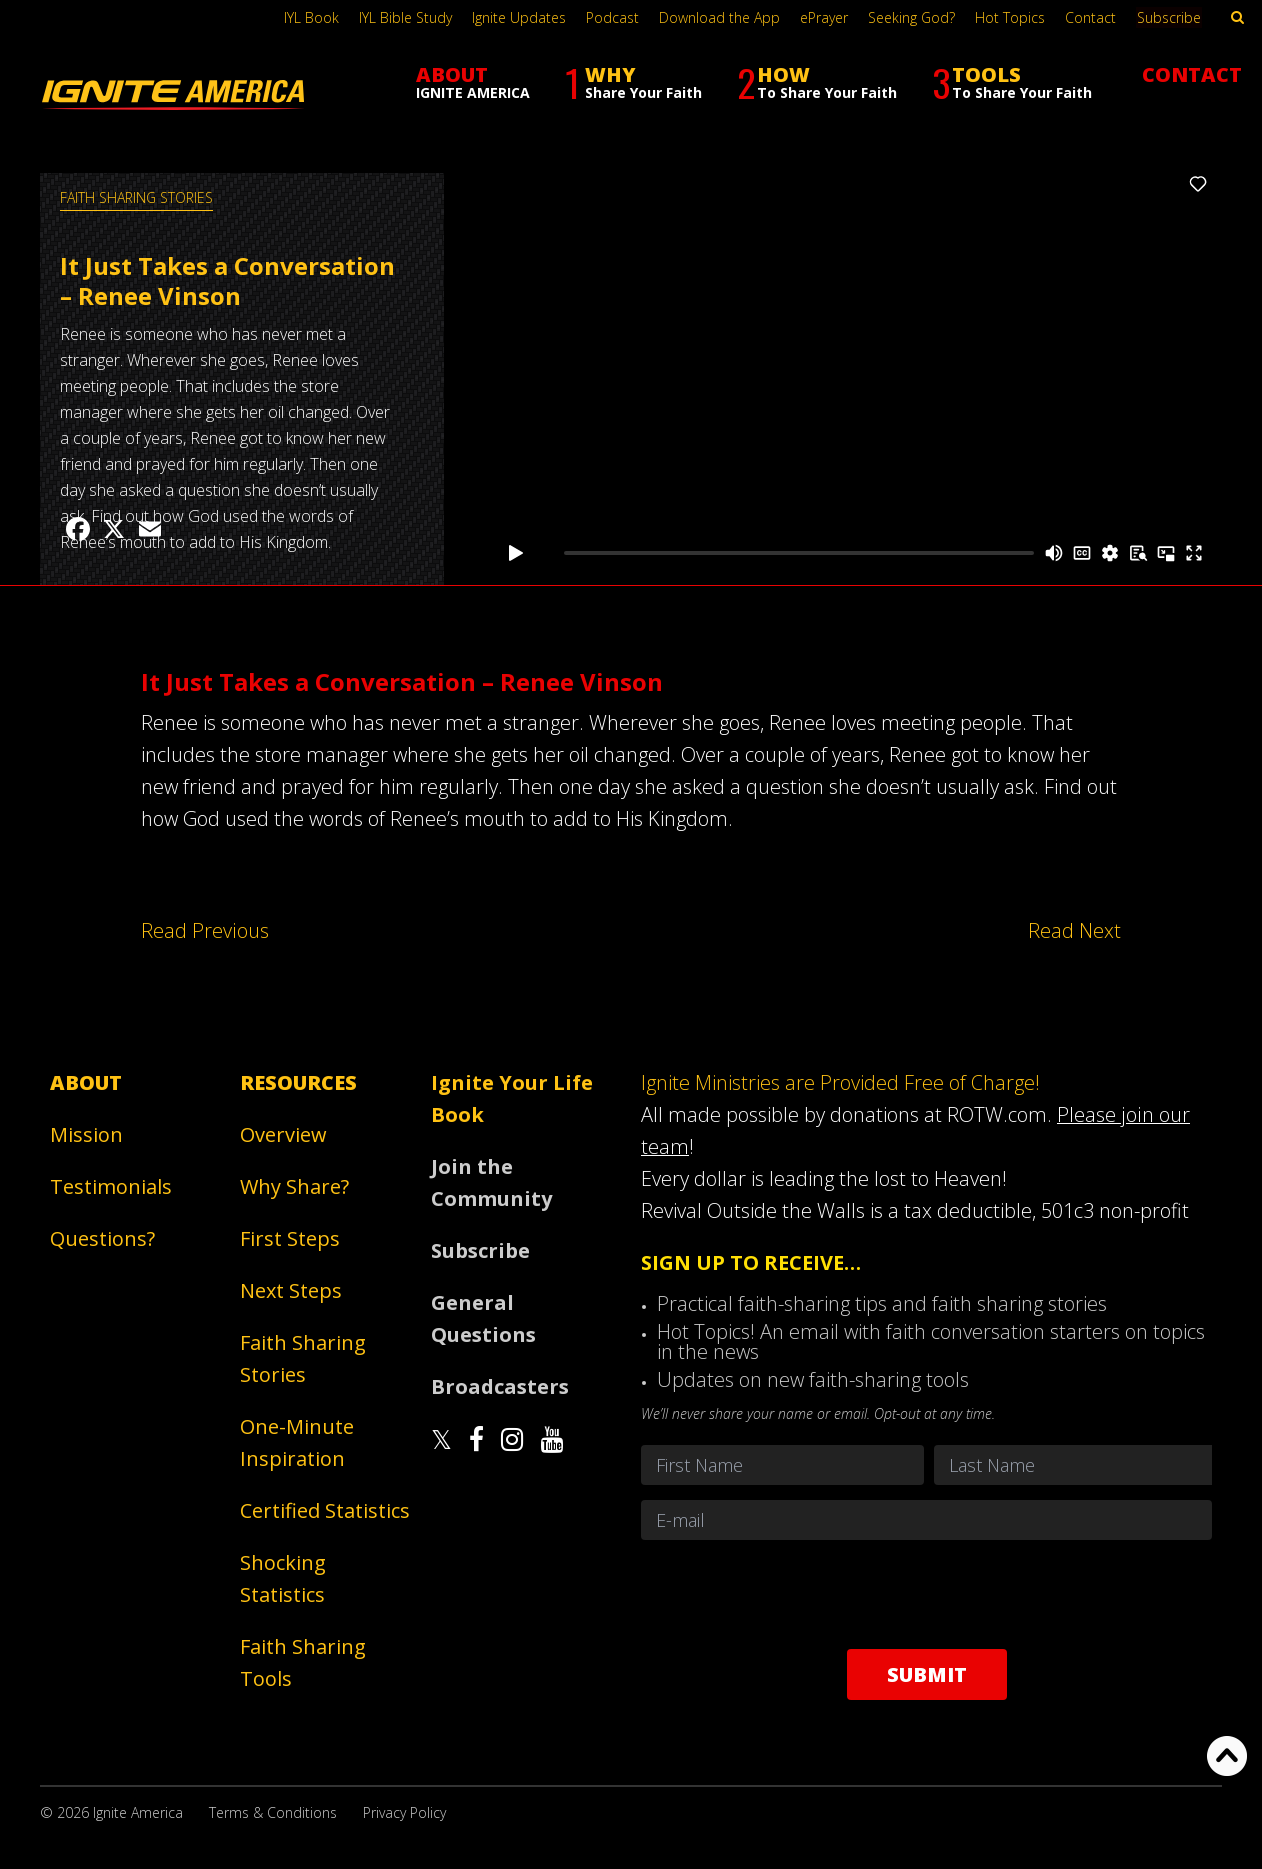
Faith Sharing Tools (303, 1662)
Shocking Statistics (283, 1578)
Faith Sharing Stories (136, 197)
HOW (817, 82)
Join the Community (491, 1182)
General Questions (483, 1318)
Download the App (721, 17)
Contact (1092, 17)
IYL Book (313, 17)
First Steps (290, 1238)
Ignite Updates (521, 17)
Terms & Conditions (273, 1812)
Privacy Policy (404, 1812)
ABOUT (473, 81)
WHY (633, 82)
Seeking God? (913, 17)
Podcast (614, 17)
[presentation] (927, 1594)
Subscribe (1170, 17)
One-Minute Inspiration (297, 1442)
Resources (298, 1082)
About (86, 1082)
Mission (86, 1134)
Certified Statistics (325, 1510)
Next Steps (291, 1290)
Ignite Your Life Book (512, 1098)
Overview (283, 1134)
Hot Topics (1012, 17)
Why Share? (294, 1186)
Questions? (102, 1238)
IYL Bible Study (407, 17)
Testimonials (111, 1186)
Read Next (1074, 930)
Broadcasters (500, 1386)
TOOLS (1012, 82)
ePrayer (826, 17)
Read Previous (204, 930)
